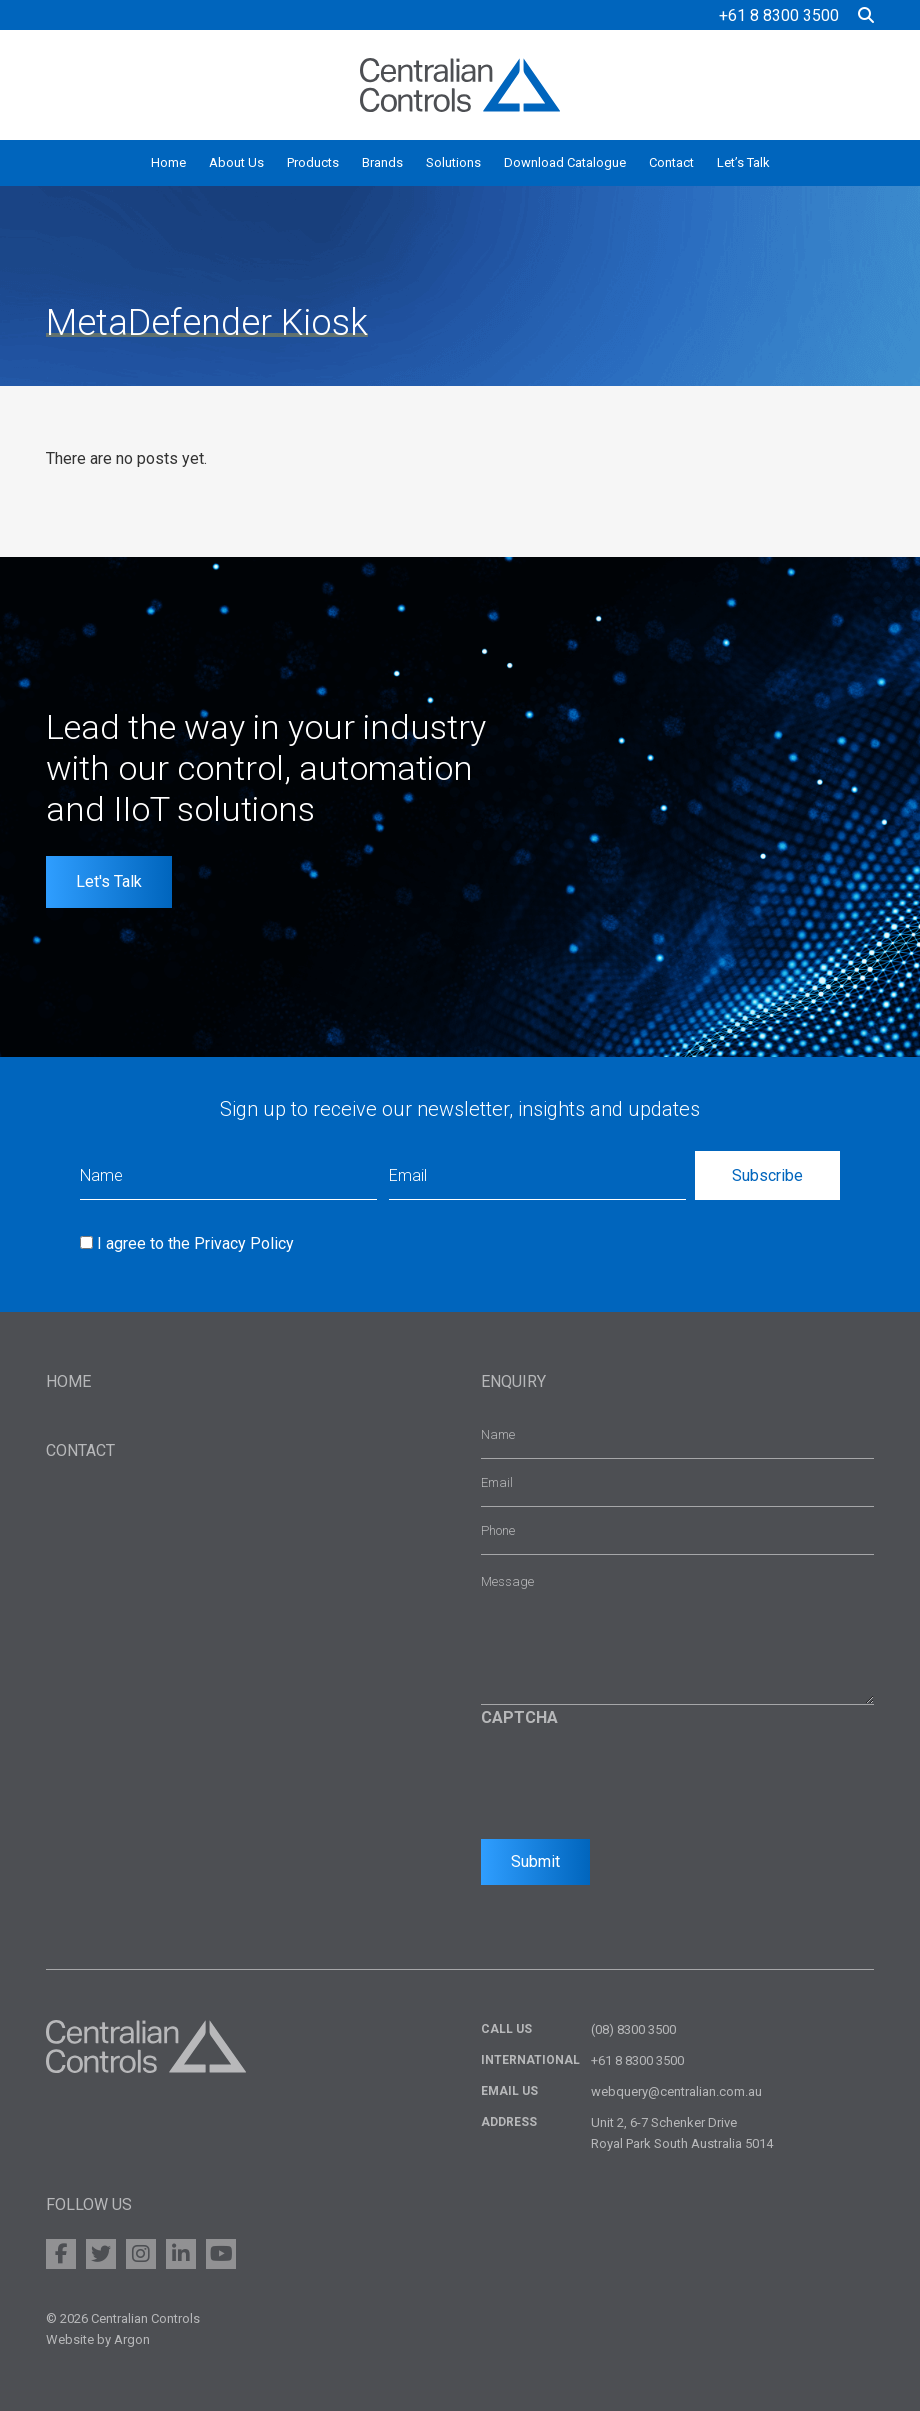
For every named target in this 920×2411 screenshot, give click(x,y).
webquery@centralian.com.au (676, 2091)
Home (168, 162)
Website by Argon (98, 2339)
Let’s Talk (743, 162)
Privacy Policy (244, 1243)
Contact (671, 162)
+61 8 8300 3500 (779, 15)
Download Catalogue (565, 162)
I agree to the (195, 1243)
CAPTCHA (519, 1717)
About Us (236, 162)
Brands (382, 162)
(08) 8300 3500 (633, 2029)
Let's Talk (109, 881)
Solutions (453, 162)
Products (313, 162)
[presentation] (633, 1778)
